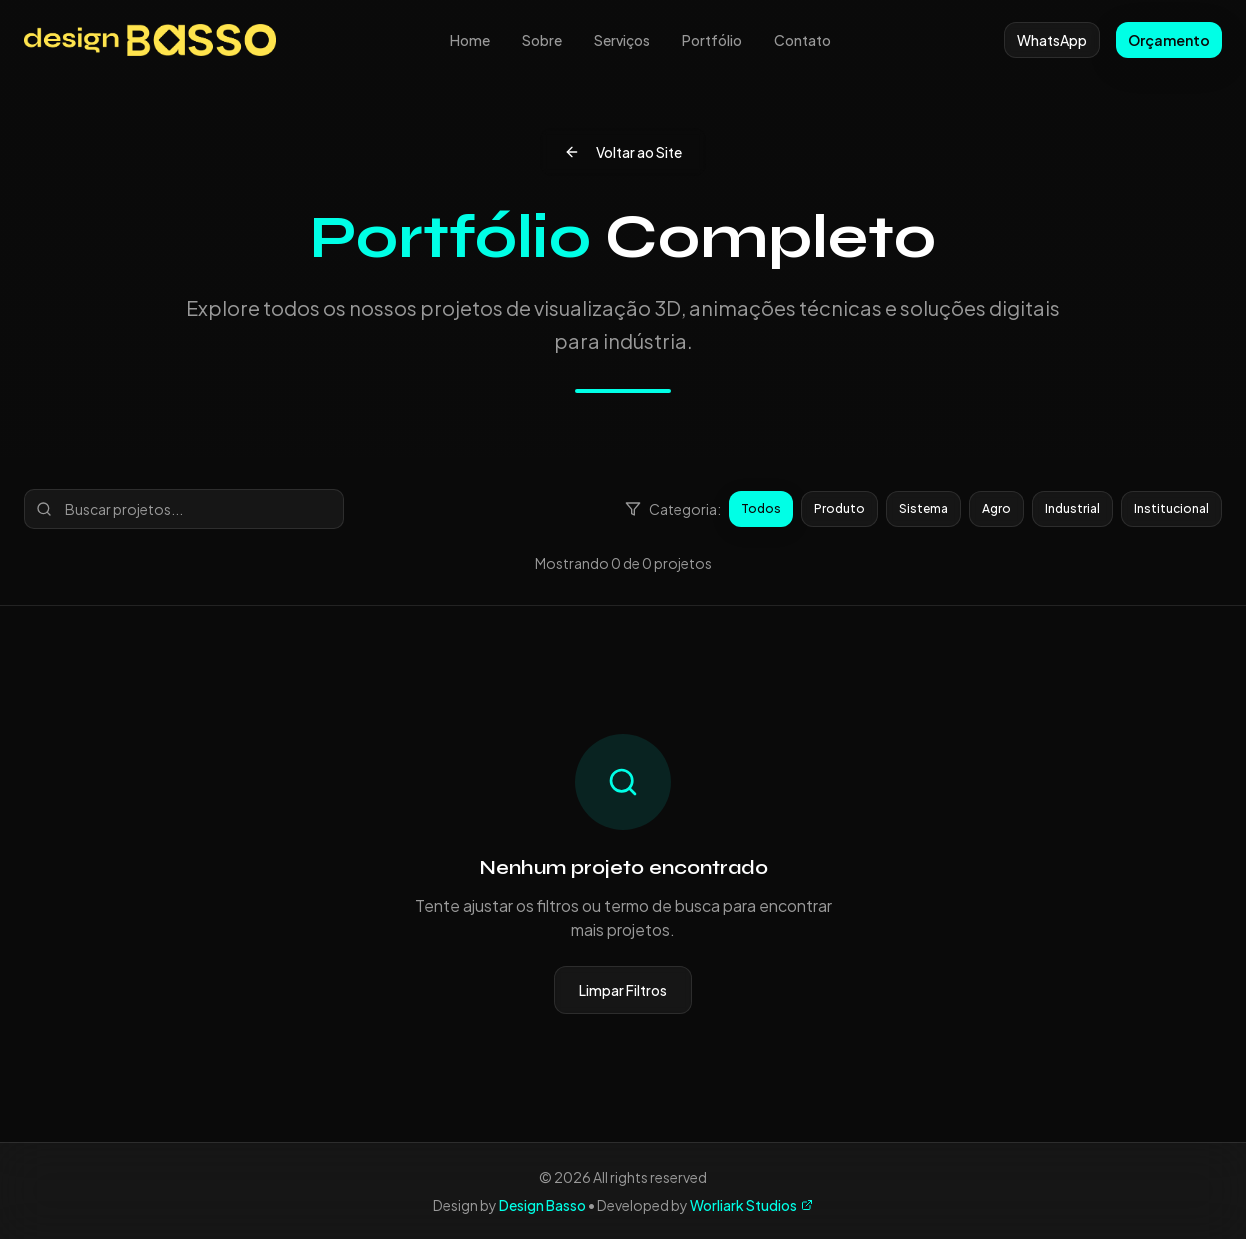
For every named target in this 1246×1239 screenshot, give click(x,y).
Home (470, 40)
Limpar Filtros (623, 990)
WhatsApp (1052, 40)
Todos (761, 508)
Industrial (1072, 508)
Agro (996, 508)
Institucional (1171, 508)
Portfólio (712, 40)
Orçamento (1169, 40)
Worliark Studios (751, 1205)
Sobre (542, 40)
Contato (802, 40)
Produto (839, 508)
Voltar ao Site (623, 152)
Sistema (923, 508)
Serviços (622, 40)
